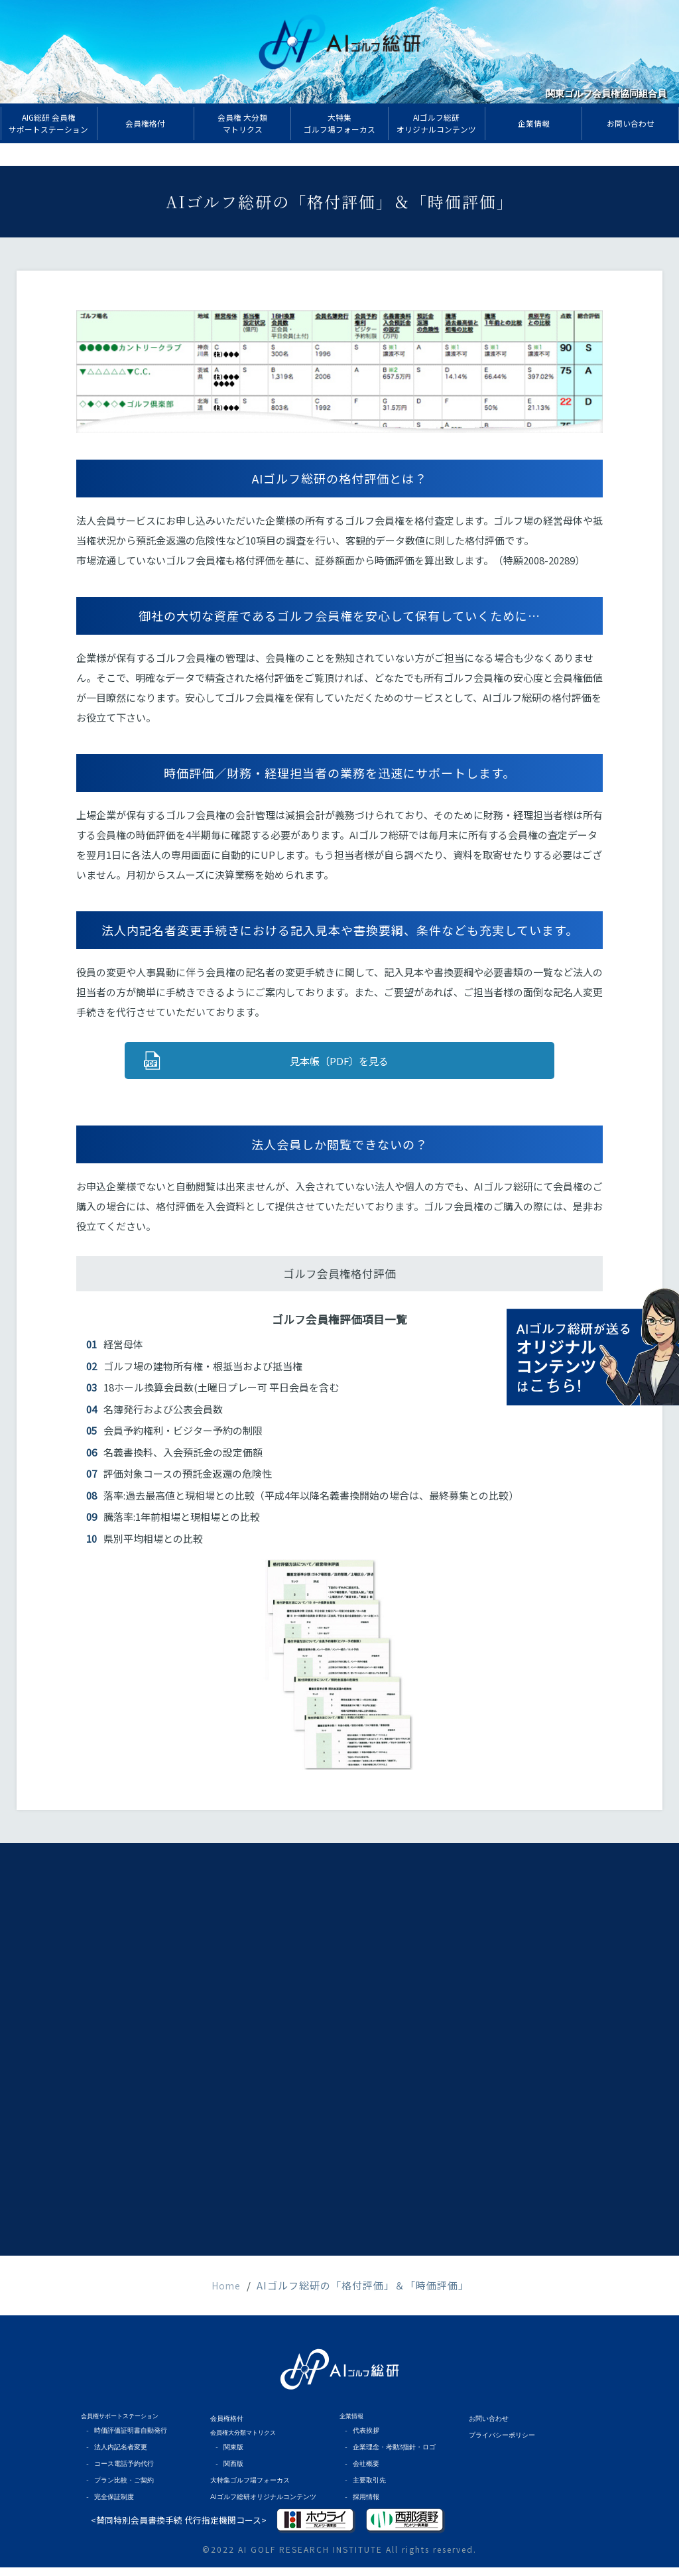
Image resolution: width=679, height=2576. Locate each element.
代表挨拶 (364, 2446)
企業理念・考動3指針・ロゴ (389, 2461)
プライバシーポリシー (498, 2449)
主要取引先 (367, 2490)
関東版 (232, 2461)
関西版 (232, 2476)
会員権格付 (225, 2434)
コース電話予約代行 (120, 2476)
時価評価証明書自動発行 (126, 2446)
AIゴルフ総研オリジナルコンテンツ (258, 2506)
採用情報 (364, 2506)
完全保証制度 (111, 2506)
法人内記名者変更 (117, 2461)
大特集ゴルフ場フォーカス (246, 2490)
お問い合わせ (487, 2434)
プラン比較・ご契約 (120, 2490)
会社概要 (364, 2476)
